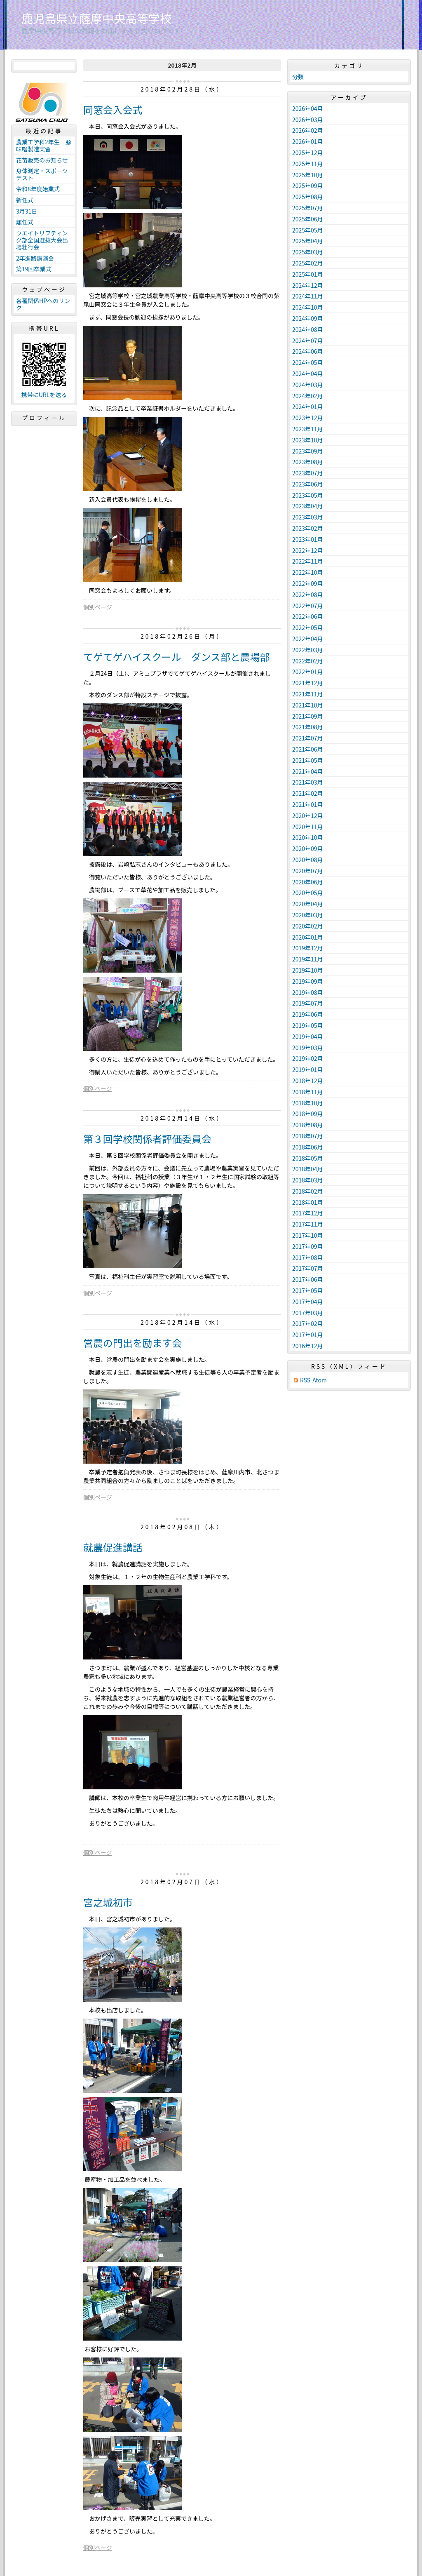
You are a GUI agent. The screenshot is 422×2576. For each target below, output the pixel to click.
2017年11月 (307, 1224)
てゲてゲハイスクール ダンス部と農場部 (176, 656)
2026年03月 (307, 119)
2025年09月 (307, 185)
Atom (319, 1380)
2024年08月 (307, 329)
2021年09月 (307, 716)
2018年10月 (307, 1103)
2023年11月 (307, 429)
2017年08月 (307, 1257)
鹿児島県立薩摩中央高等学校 (96, 18)
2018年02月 (307, 1191)
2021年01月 (307, 804)
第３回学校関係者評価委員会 (147, 1138)
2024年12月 (307, 285)
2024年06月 (307, 351)
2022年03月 (307, 650)
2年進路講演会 (35, 258)
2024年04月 (307, 373)
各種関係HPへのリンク (43, 304)
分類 (298, 77)
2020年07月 (307, 871)
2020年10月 (307, 837)
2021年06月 (307, 749)
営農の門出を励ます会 (132, 1342)
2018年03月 (307, 1180)
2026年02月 (307, 130)
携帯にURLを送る (44, 395)
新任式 (24, 200)
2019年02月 (307, 1058)
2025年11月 (307, 164)
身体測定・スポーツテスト (42, 174)
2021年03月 (307, 782)
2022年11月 (307, 561)
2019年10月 (307, 970)
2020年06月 (307, 882)
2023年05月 (307, 495)
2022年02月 (307, 661)
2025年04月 (307, 241)
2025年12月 (307, 152)
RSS (305, 1380)
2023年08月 (307, 462)
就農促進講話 (113, 1547)
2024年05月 (307, 362)
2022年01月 (307, 672)
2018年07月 (307, 1136)
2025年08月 (307, 197)
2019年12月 (307, 948)
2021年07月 (307, 738)
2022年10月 (307, 572)
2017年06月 (307, 1279)
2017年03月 (307, 1313)
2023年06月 (307, 484)
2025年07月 (307, 208)
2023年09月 (307, 451)
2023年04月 (307, 506)
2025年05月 (307, 230)
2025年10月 (307, 175)
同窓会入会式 (113, 109)
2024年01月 (307, 406)
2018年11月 (307, 1092)
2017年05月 (307, 1290)
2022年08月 (307, 594)
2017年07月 (307, 1268)
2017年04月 (307, 1301)
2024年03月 (307, 385)
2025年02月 (307, 263)
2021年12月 (307, 683)
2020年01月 (307, 937)
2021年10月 (307, 705)
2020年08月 (307, 860)
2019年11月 (307, 959)
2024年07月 (307, 340)
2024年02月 (307, 396)
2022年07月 (307, 606)
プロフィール (44, 418)
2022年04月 (307, 639)
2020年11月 (307, 827)
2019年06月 (307, 1014)
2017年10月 (307, 1235)
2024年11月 (307, 296)
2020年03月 (307, 915)
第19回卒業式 (34, 269)
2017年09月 (307, 1246)
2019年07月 (307, 1003)
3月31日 (26, 211)
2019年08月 (307, 992)
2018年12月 (307, 1080)
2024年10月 (307, 307)
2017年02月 (307, 1323)
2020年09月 (307, 848)
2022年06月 (307, 616)
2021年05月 (307, 760)
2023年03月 (307, 517)
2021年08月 (307, 727)
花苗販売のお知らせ (42, 160)
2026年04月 (307, 108)
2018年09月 (307, 1113)
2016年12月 (307, 1346)
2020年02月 (307, 926)
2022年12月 (307, 550)
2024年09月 (307, 318)
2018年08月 (307, 1125)
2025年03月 (307, 252)
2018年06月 (307, 1147)
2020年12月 (307, 815)
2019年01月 (307, 1069)
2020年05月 (307, 892)
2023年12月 (307, 418)
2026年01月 (307, 141)
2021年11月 (307, 694)
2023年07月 (307, 473)
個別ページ (97, 607)
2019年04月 (307, 1036)
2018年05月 (307, 1158)
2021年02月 (307, 793)
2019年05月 (307, 1025)
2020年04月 (307, 904)
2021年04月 (307, 771)
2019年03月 (307, 1048)
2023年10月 (307, 440)
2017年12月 (307, 1213)
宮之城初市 (108, 1902)
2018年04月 (307, 1169)
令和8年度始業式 (38, 189)
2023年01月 (307, 539)
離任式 (24, 222)
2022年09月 (307, 583)
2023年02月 (307, 528)
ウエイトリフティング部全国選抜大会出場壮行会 (42, 240)
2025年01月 (307, 274)
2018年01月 (307, 1202)
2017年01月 (307, 1334)
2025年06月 (307, 219)
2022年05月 (307, 627)
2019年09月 (307, 981)
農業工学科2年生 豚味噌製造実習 (43, 145)
